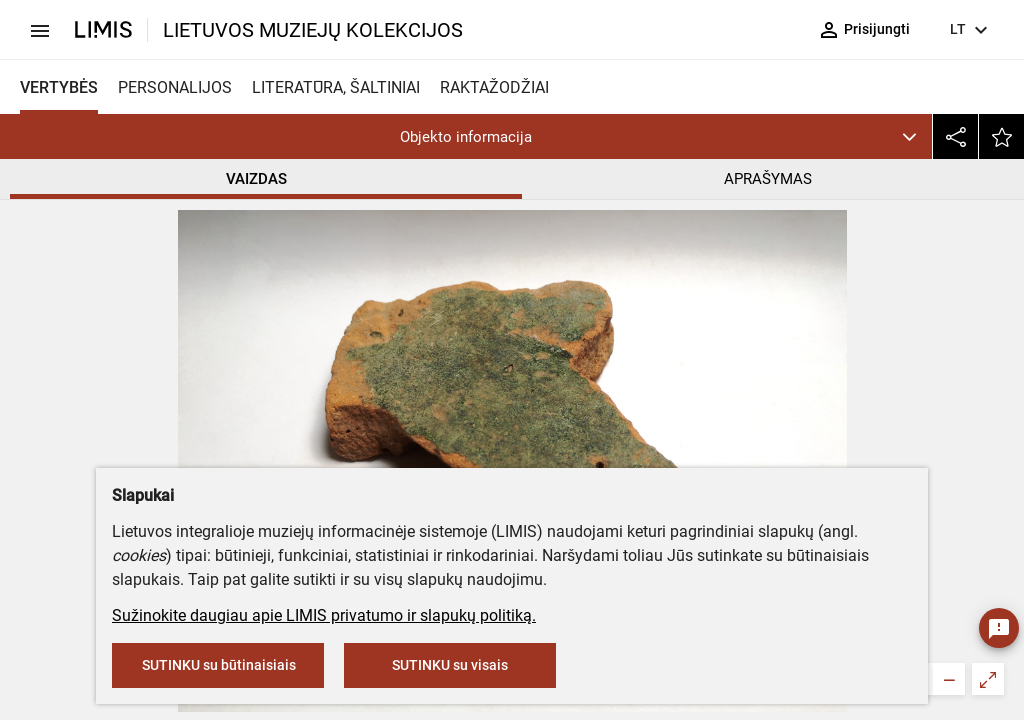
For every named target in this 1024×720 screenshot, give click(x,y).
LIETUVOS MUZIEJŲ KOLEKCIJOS (313, 30)
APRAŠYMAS (768, 179)
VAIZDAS (256, 179)
